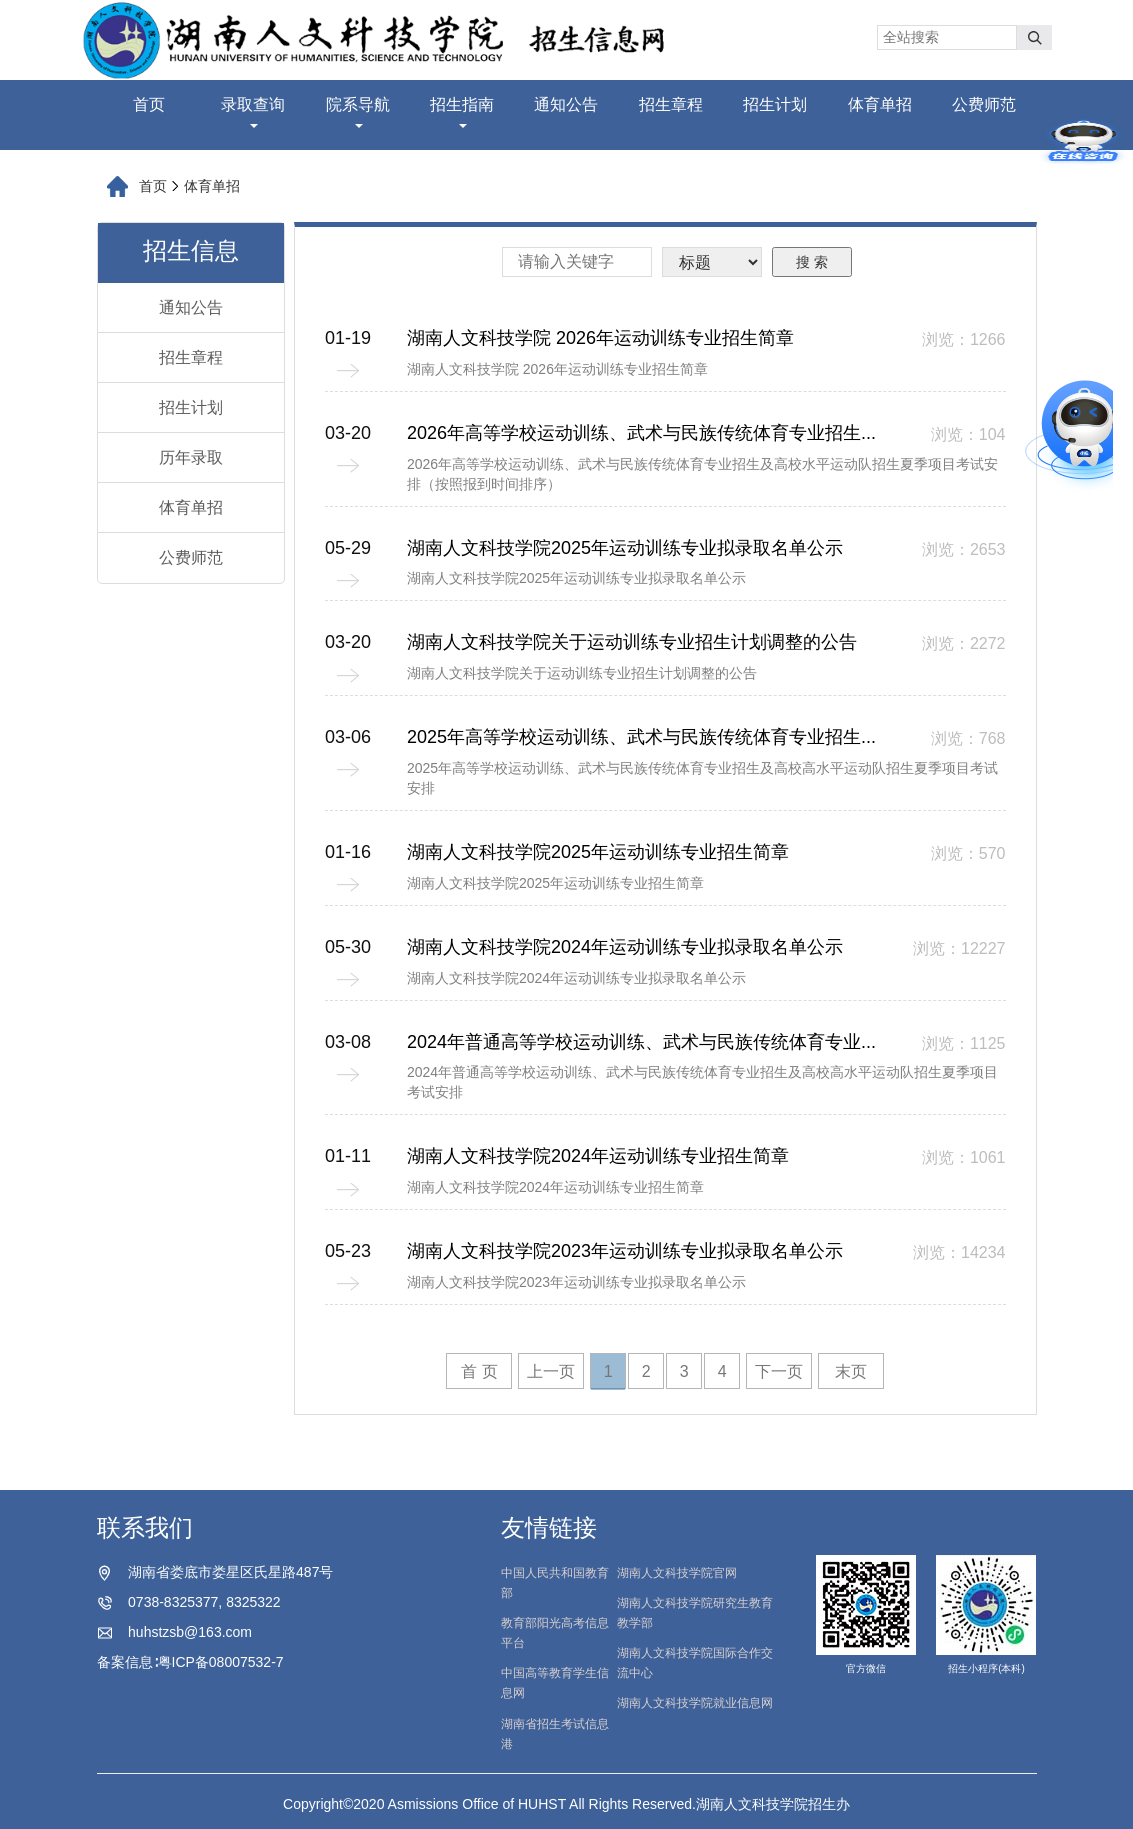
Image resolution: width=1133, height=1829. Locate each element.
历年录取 (191, 457)
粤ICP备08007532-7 (221, 1662)
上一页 (551, 1371)
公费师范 (984, 104)
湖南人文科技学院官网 (677, 1573)
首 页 (479, 1371)
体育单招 (880, 104)
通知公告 (566, 104)
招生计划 (775, 104)
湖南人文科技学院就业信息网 (695, 1703)
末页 (851, 1371)
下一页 (779, 1371)
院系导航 (358, 112)
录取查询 (253, 112)
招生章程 (671, 104)
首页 (149, 104)
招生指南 (462, 112)
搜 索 (812, 262)
